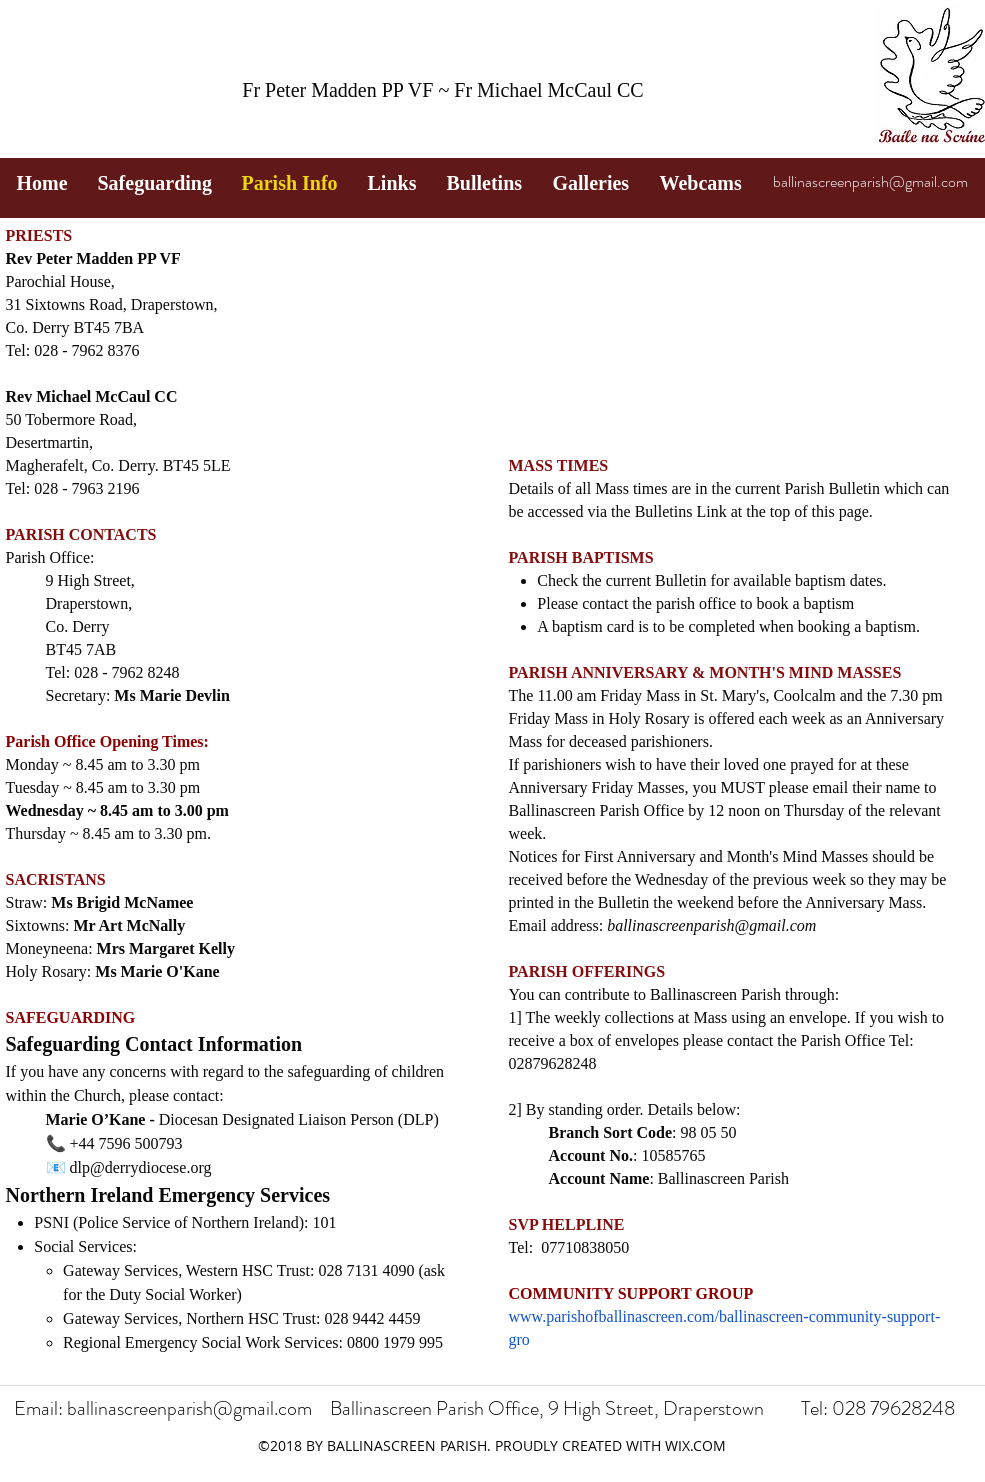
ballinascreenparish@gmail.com (870, 181)
